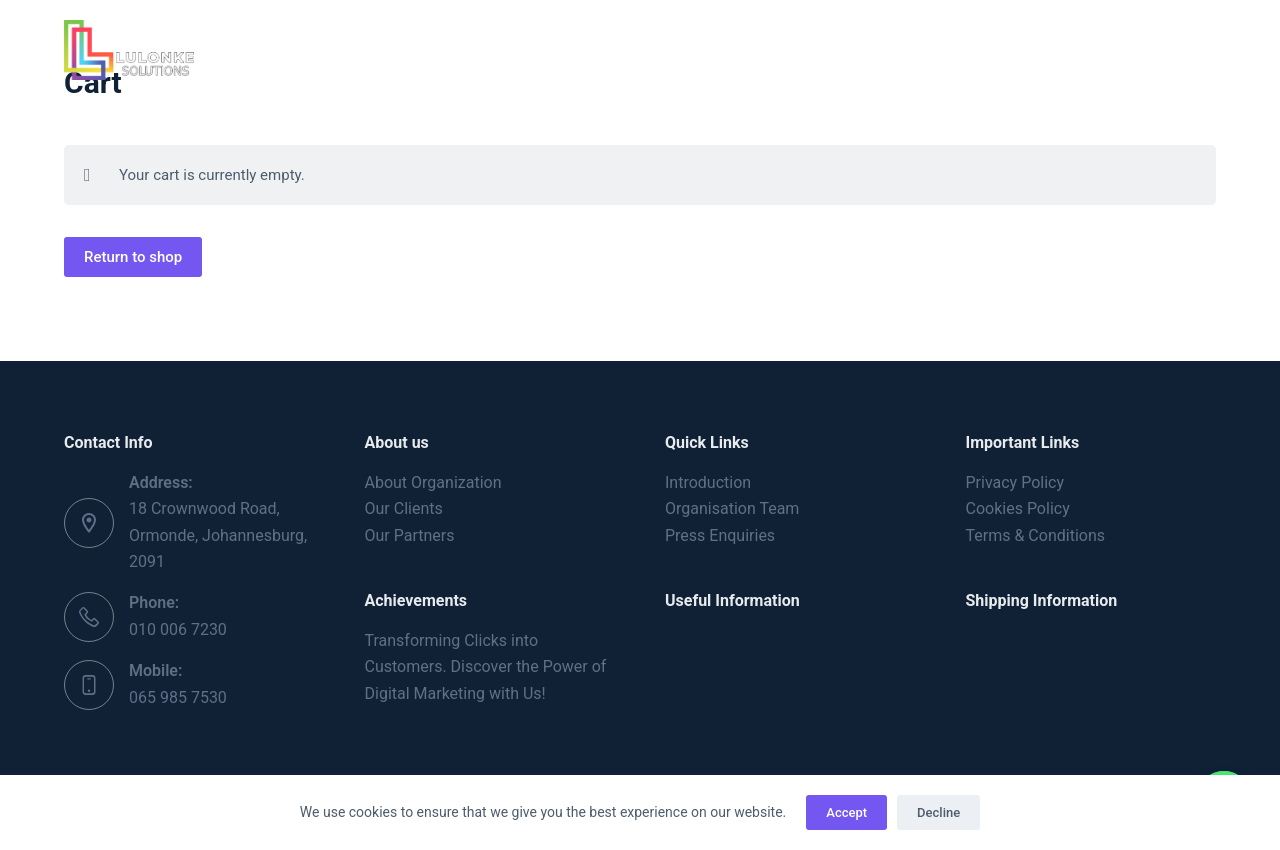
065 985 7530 (178, 697)
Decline (938, 812)
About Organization (433, 482)
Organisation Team (732, 508)
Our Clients (404, 508)
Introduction (708, 482)
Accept (846, 812)
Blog (801, 49)
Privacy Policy (1015, 482)
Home (372, 49)
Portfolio (699, 49)
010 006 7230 (178, 629)
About (463, 49)
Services (578, 50)
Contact (898, 49)
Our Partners (410, 535)
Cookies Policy (1018, 508)
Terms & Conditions (1036, 535)
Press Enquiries (720, 535)
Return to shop (133, 257)
